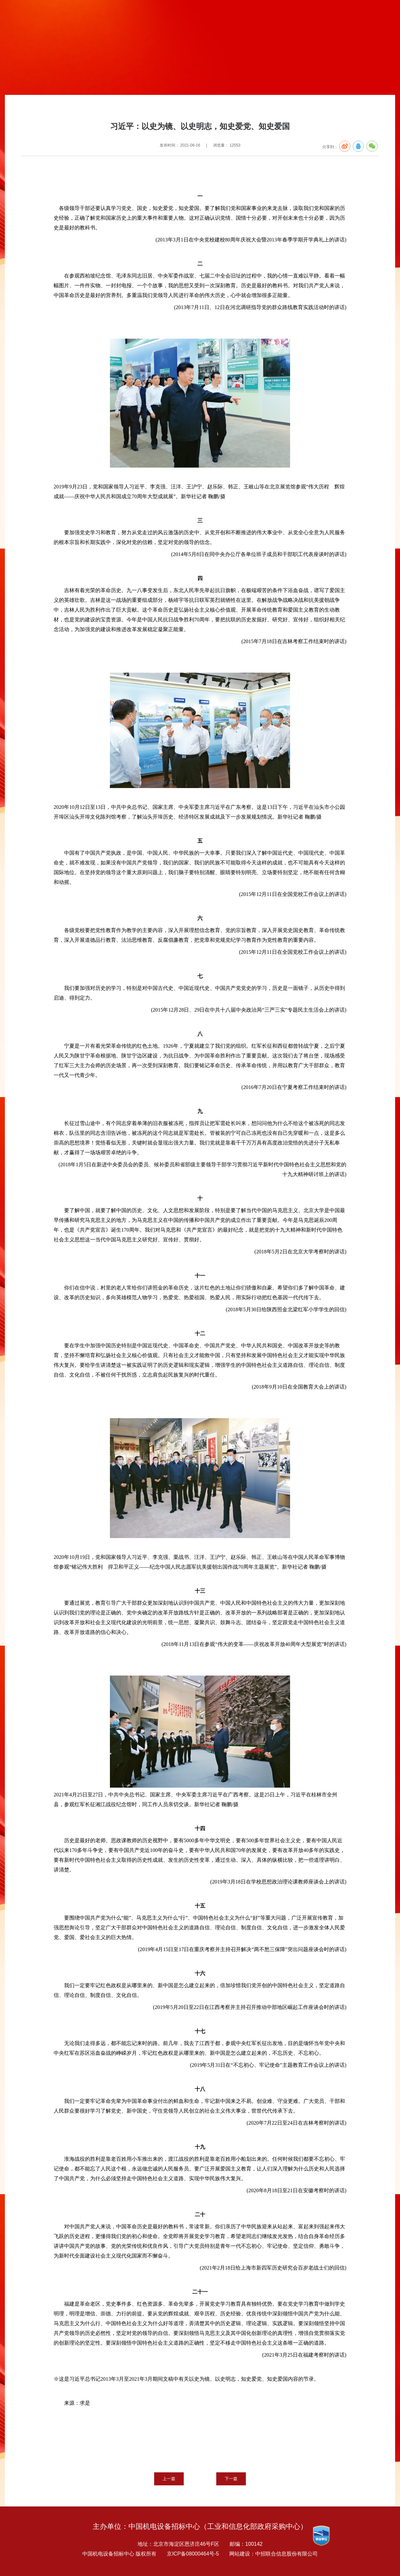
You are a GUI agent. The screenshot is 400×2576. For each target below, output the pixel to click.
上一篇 (169, 2478)
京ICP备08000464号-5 (193, 2554)
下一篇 (231, 2478)
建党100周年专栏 (82, 108)
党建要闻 (112, 108)
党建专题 (54, 108)
